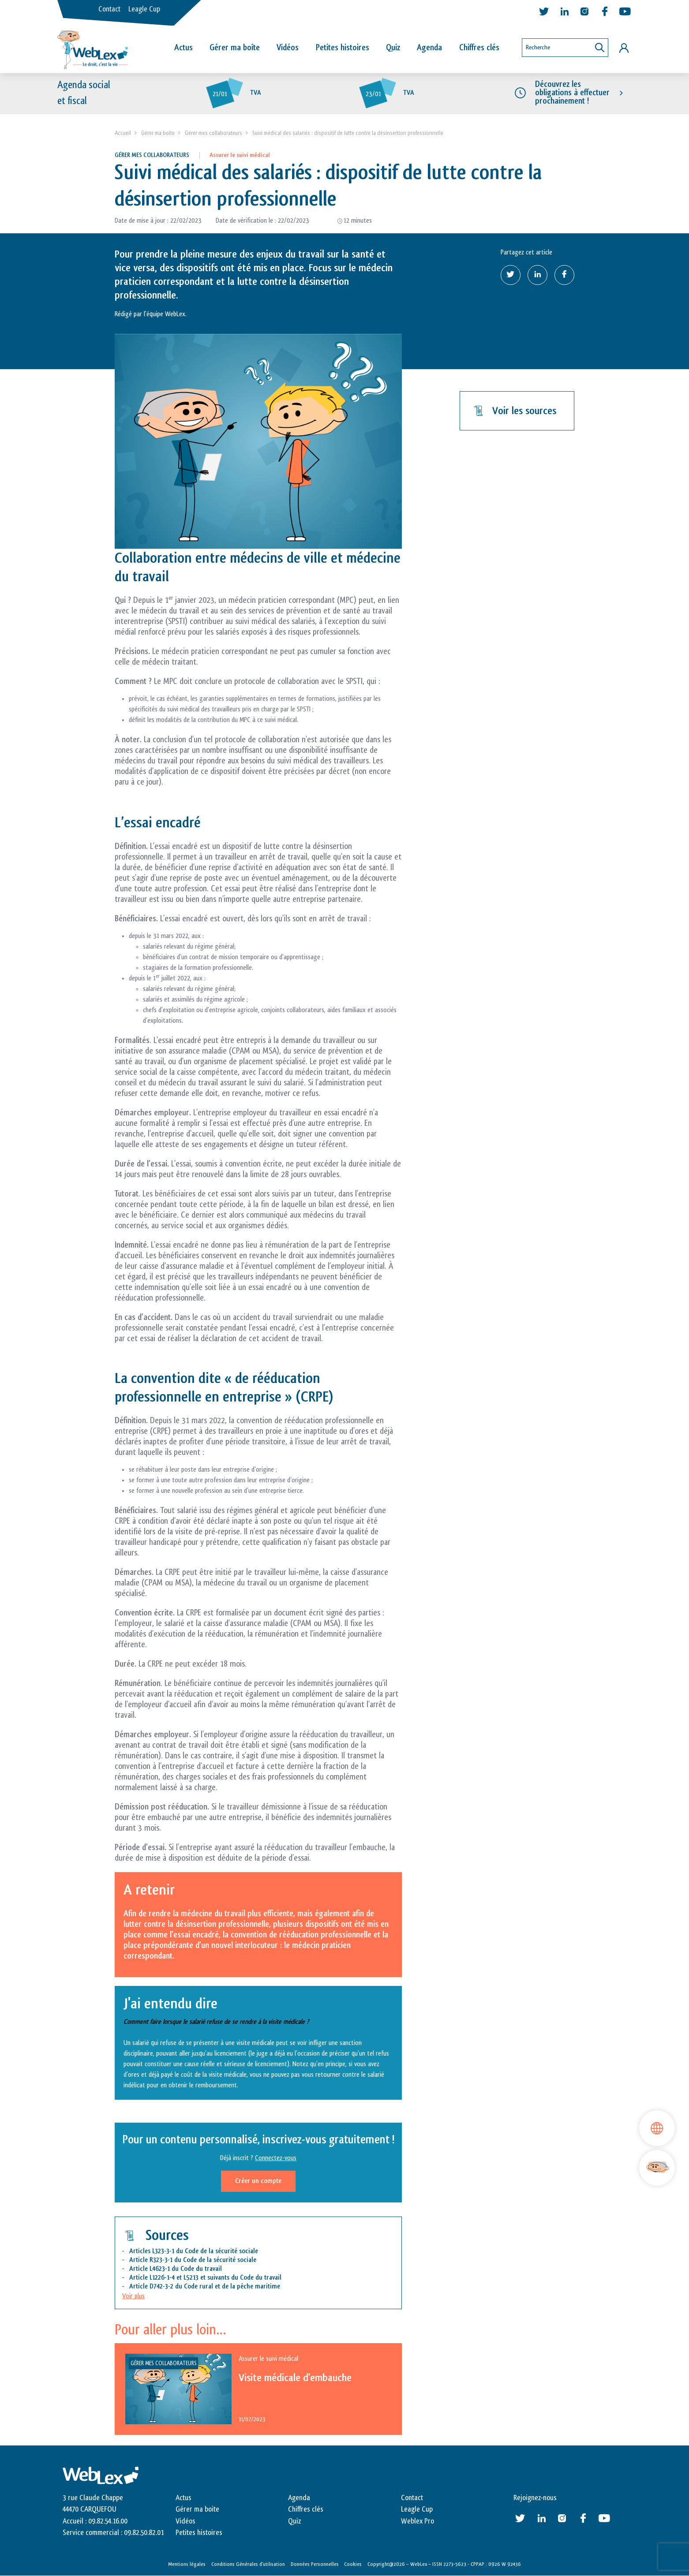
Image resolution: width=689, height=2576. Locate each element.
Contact (109, 9)
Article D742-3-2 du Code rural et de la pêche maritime (204, 2286)
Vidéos (288, 48)
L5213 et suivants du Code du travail (233, 2277)
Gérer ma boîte (235, 48)
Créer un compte (258, 2181)
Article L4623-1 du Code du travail (175, 2269)
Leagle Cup (144, 9)
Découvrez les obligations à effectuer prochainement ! (572, 92)
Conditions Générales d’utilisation (248, 2564)
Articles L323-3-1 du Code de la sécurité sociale (193, 2251)
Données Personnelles (315, 2564)
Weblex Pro (417, 2521)
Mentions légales (187, 2564)
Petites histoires (342, 48)
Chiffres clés (479, 48)
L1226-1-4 (162, 2277)
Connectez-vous (275, 2158)
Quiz (393, 48)
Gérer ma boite (158, 133)
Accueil (123, 133)
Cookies (353, 2564)
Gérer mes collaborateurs (213, 133)
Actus (183, 48)
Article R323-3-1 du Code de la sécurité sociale (192, 2260)
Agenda (429, 48)
